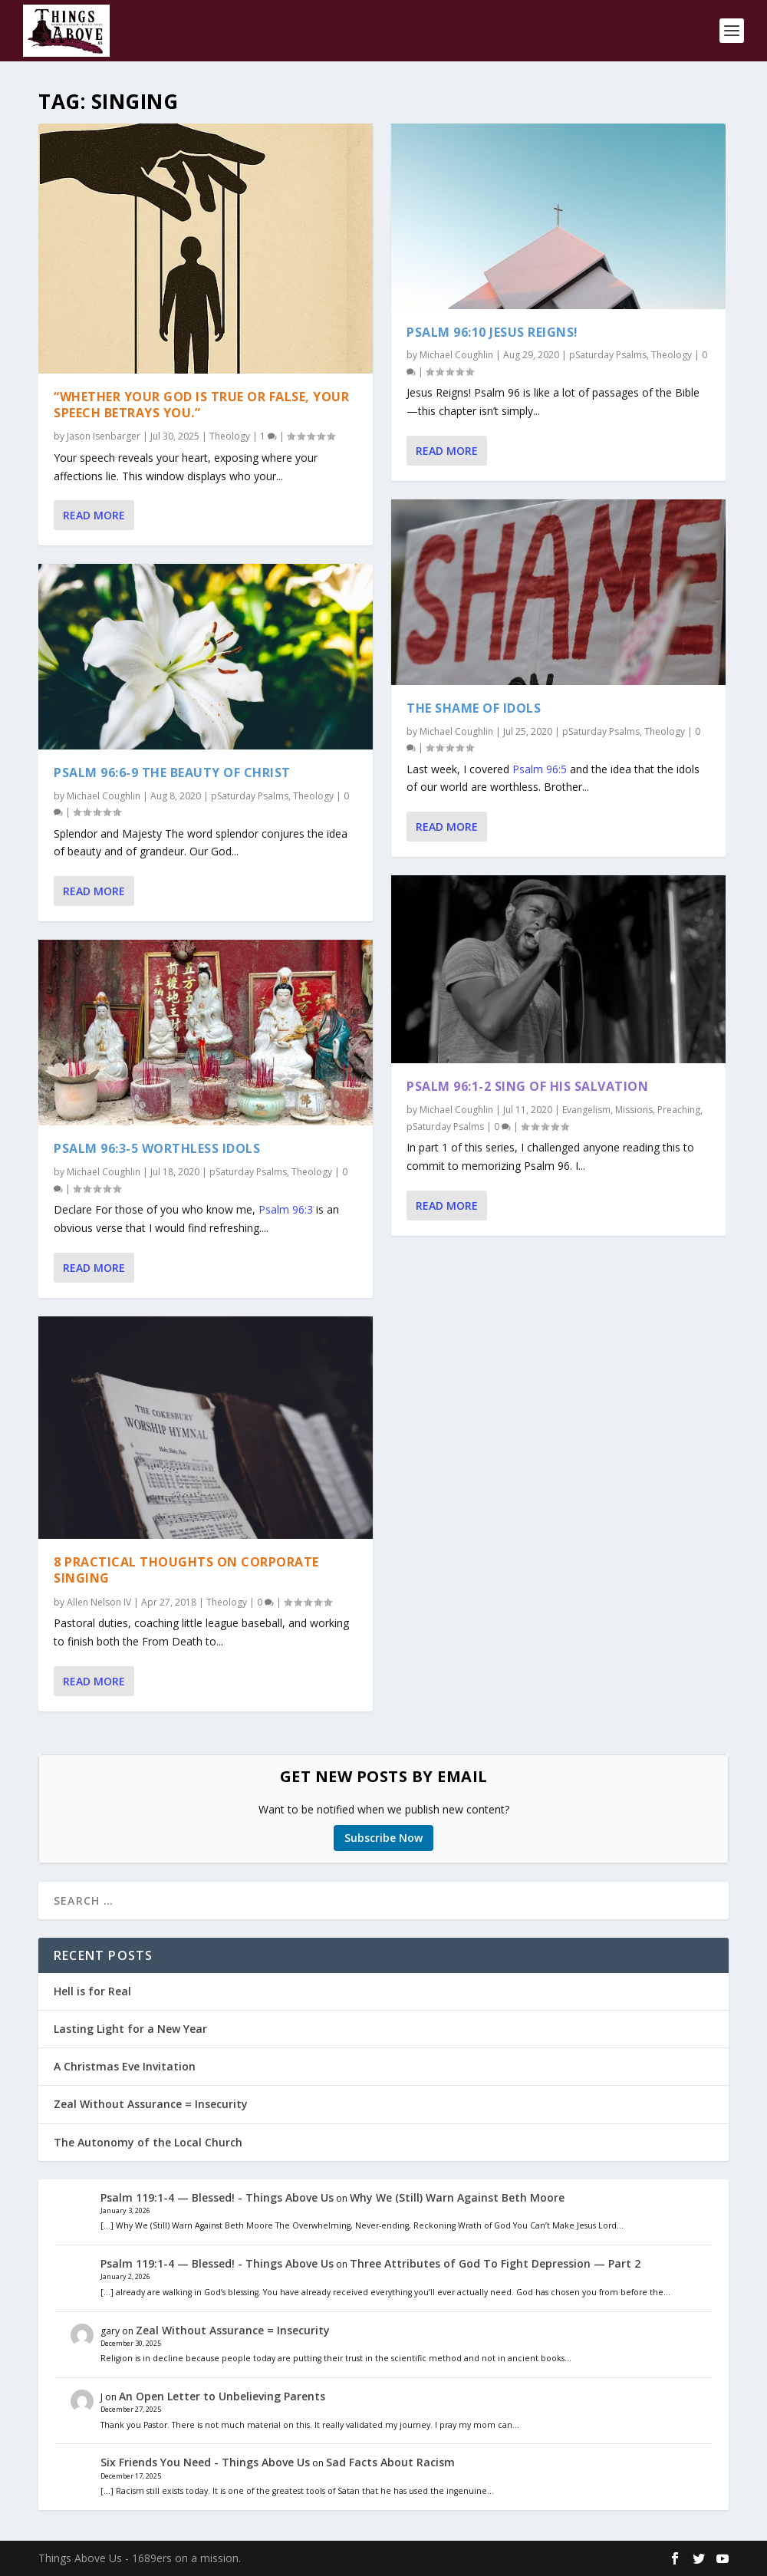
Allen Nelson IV (99, 1601)
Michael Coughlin (103, 795)
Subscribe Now (383, 1837)
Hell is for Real (92, 1991)
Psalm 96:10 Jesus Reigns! (492, 331)
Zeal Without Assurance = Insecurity (151, 2104)
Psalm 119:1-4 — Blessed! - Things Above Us (217, 2197)
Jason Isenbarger (103, 436)
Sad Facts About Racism (390, 2462)
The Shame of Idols (474, 708)
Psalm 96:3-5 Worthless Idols (157, 1148)
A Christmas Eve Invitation (125, 2066)
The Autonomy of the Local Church (148, 2142)
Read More (94, 515)
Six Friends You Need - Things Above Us (205, 2462)
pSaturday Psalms (249, 795)
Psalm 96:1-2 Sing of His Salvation (527, 1086)
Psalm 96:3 (285, 1209)
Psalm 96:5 (539, 768)
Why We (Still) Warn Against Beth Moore (457, 2197)
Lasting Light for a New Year (130, 2028)
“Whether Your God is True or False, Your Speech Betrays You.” (201, 403)
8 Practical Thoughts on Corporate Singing (186, 1569)
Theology (229, 436)
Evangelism (586, 1109)
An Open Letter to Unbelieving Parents (222, 2396)
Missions (634, 1109)
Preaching (678, 1109)
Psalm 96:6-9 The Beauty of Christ (172, 772)
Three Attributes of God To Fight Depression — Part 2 (495, 2263)
